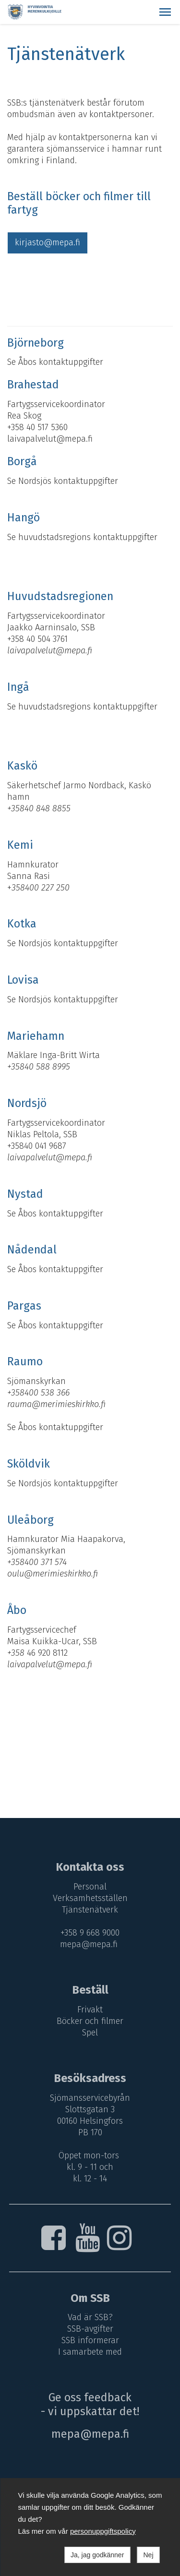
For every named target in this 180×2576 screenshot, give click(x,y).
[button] (165, 12)
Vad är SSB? (90, 2317)
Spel (90, 2032)
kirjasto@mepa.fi (47, 242)
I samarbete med (90, 2352)
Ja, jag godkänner (97, 2555)
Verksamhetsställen (90, 1898)
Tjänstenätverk (90, 1909)
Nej (148, 2555)
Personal (90, 1886)
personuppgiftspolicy (103, 2531)
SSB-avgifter (90, 2328)
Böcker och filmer (90, 2021)
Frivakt (90, 2009)
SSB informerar (90, 2340)
